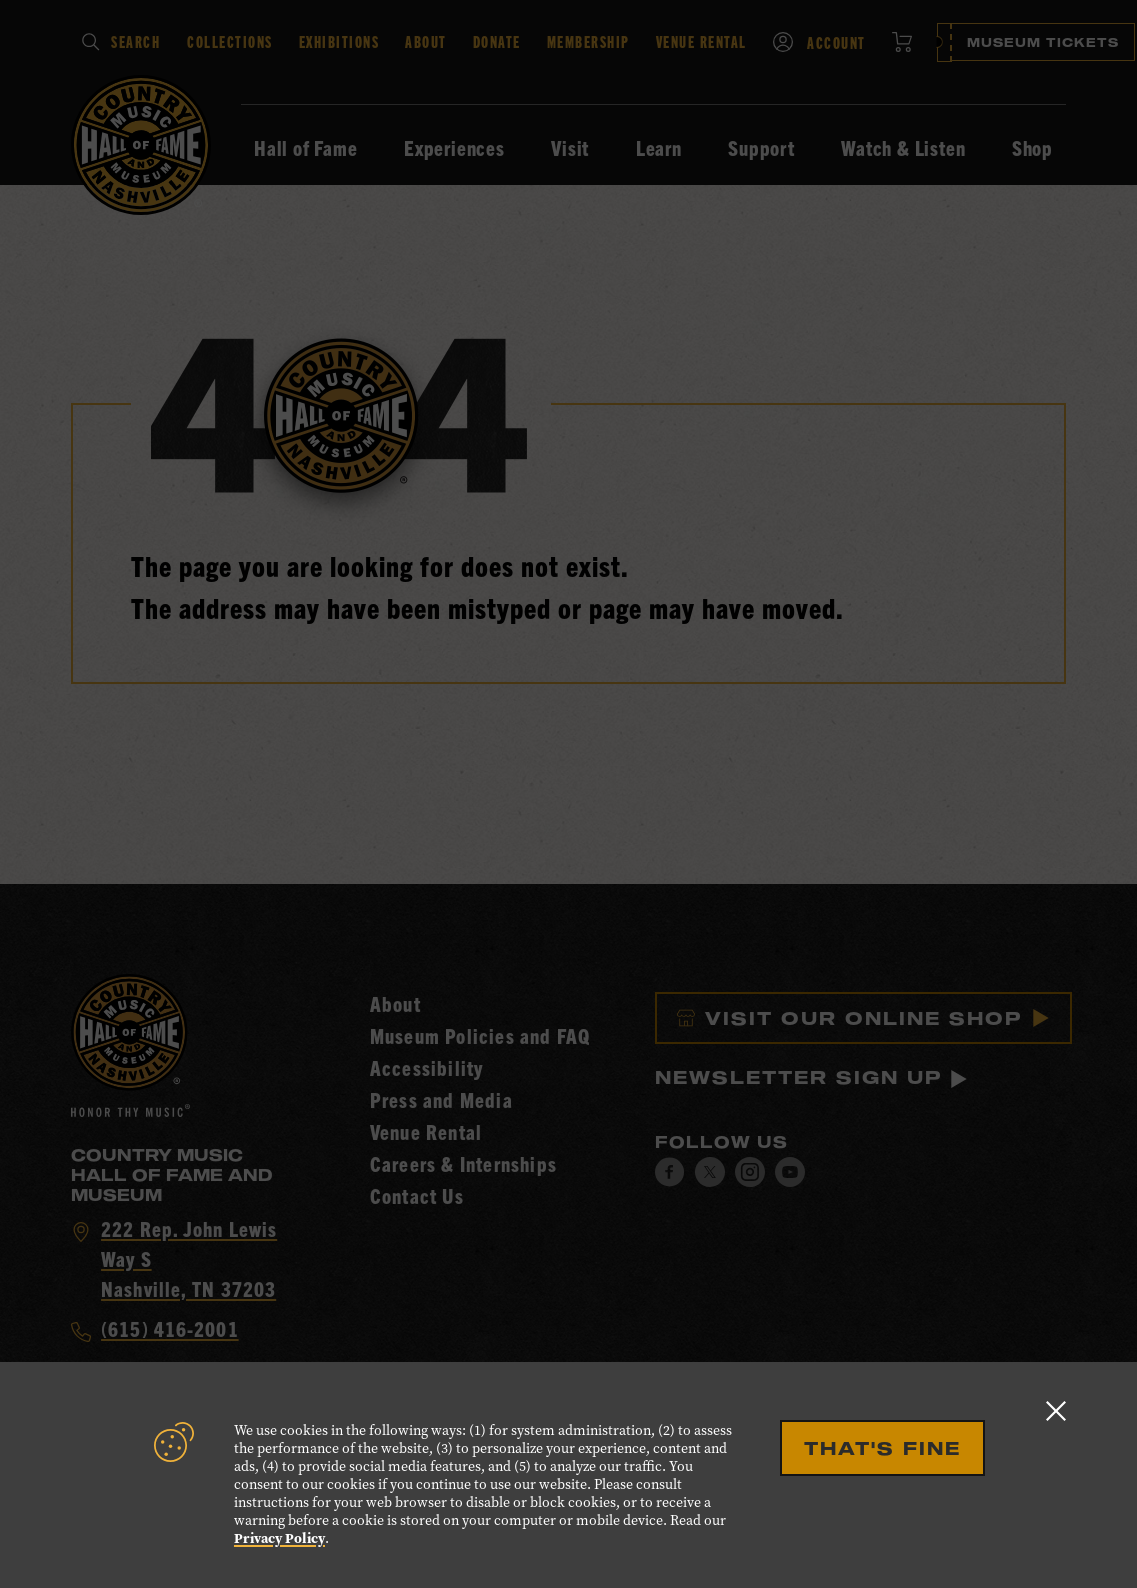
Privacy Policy (279, 1538)
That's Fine (882, 1448)
